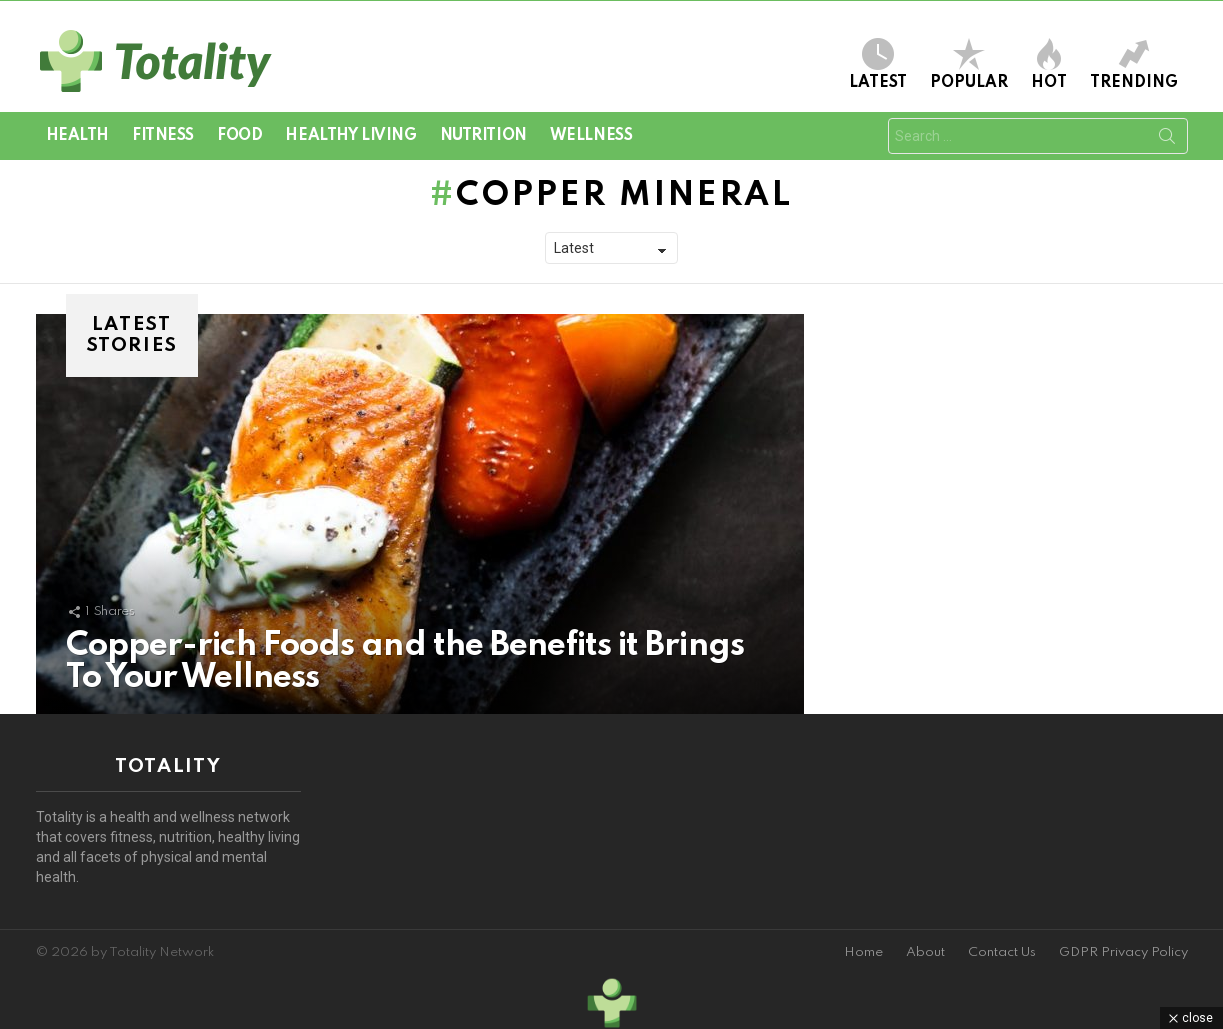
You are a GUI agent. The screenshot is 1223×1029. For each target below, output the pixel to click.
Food (239, 136)
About (925, 952)
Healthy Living (350, 136)
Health (77, 136)
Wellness (591, 136)
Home (863, 952)
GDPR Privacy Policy (1123, 952)
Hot (1049, 64)
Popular (969, 64)
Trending (1134, 64)
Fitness (163, 136)
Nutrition (483, 136)
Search (1167, 140)
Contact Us (1002, 952)
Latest (878, 64)
